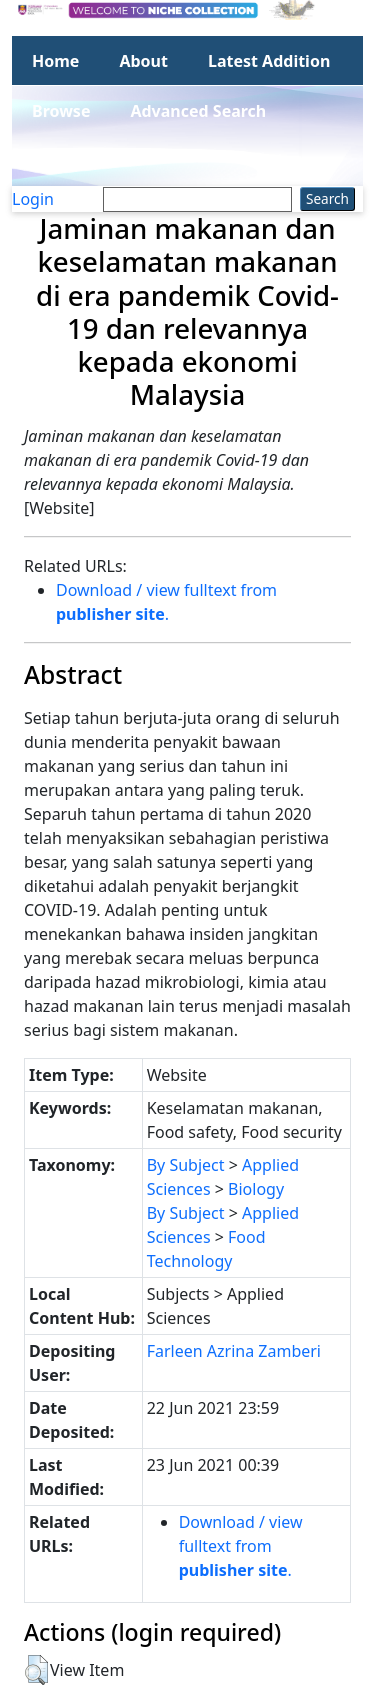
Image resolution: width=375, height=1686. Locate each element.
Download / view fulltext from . (241, 1546)
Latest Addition (269, 61)
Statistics (68, 161)
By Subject (186, 1165)
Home (55, 61)
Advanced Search (198, 111)
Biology (256, 1189)
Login (33, 199)
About (143, 61)
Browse (61, 111)
